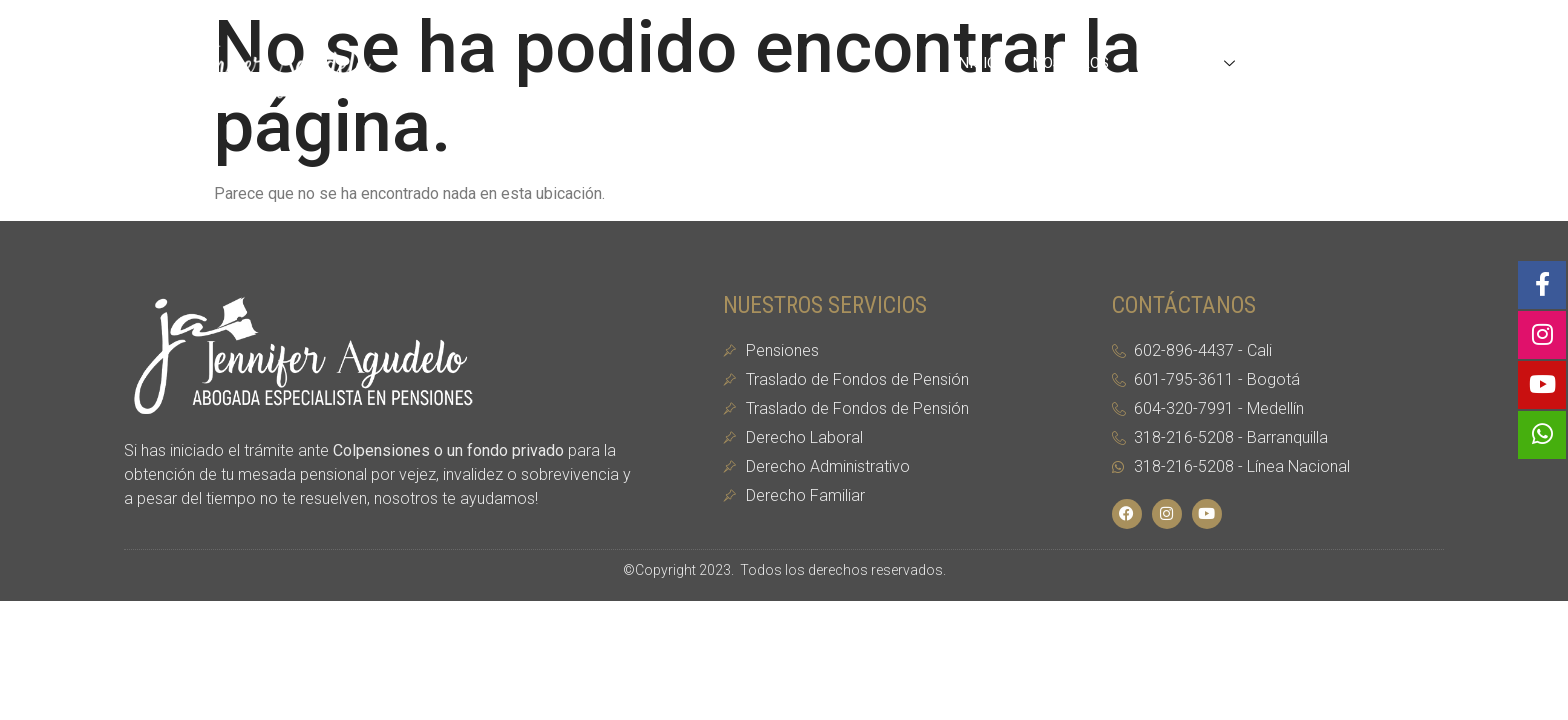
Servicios (1192, 63)
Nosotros (1071, 63)
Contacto (1387, 63)
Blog (1294, 63)
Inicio (976, 63)
